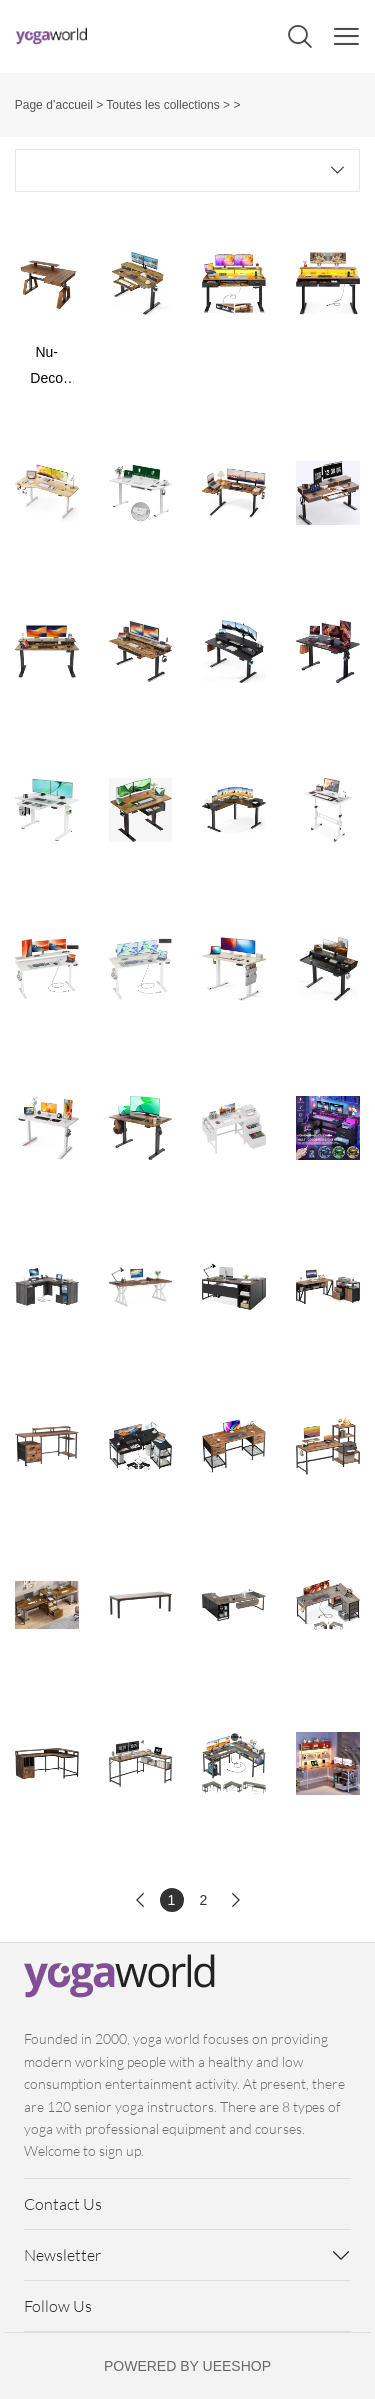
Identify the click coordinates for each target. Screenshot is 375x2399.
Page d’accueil (54, 105)
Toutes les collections (162, 105)
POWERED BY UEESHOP (187, 2366)
